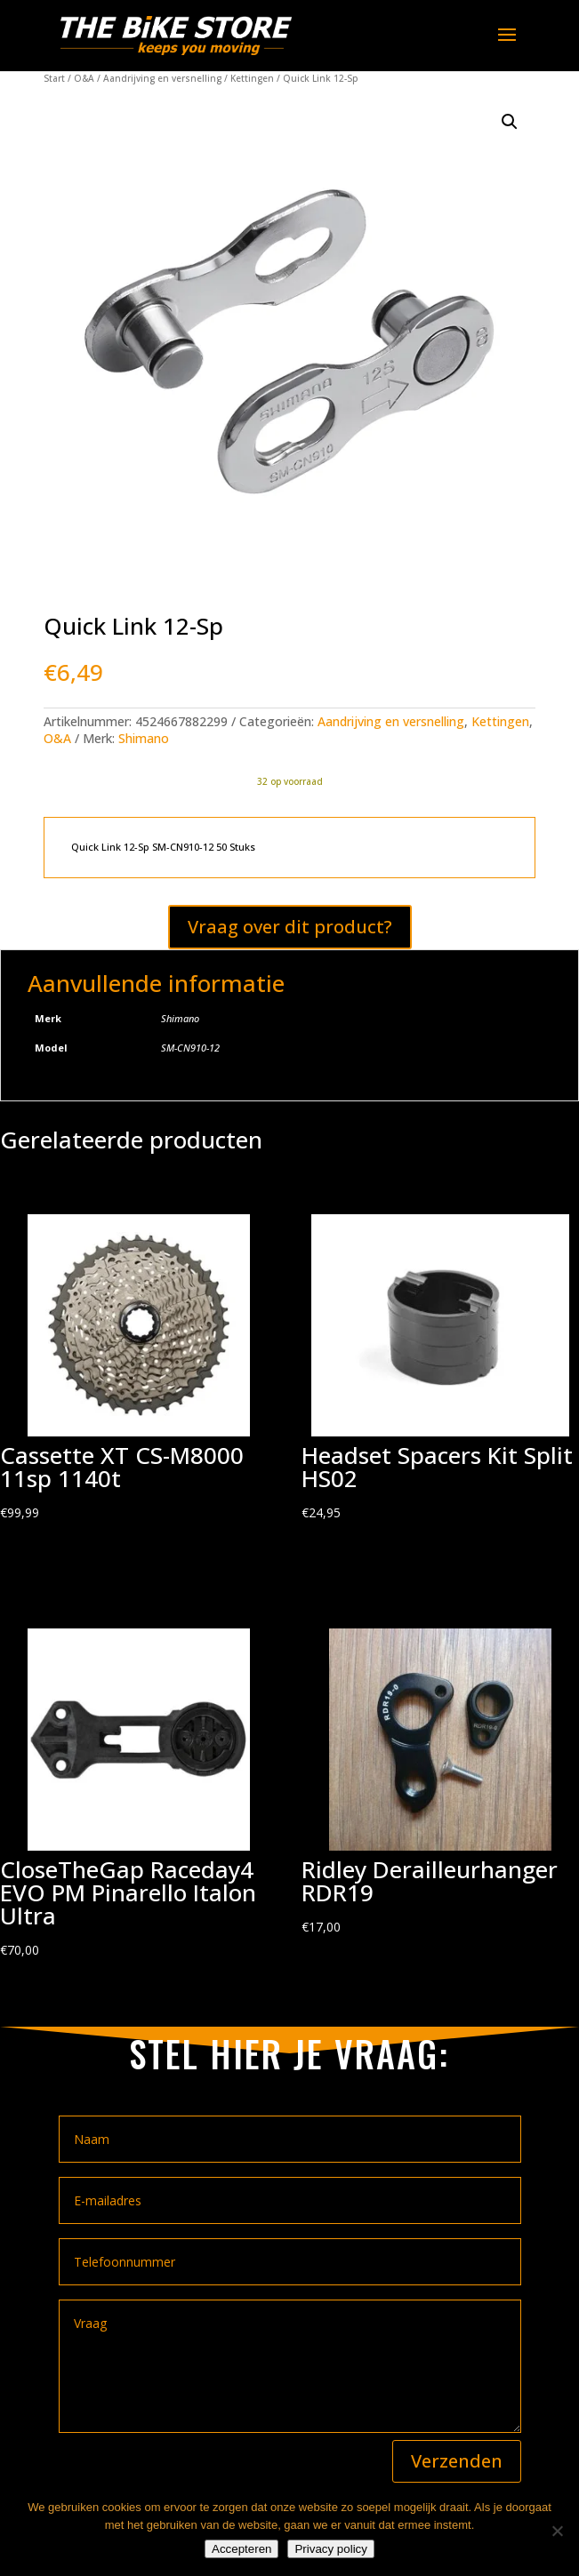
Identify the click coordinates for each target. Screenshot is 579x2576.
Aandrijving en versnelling (162, 78)
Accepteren (241, 2549)
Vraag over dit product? (290, 927)
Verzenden (457, 2461)
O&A (84, 78)
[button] (510, 122)
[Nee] (557, 2531)
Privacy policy (330, 2549)
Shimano (143, 738)
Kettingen (252, 78)
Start (54, 78)
